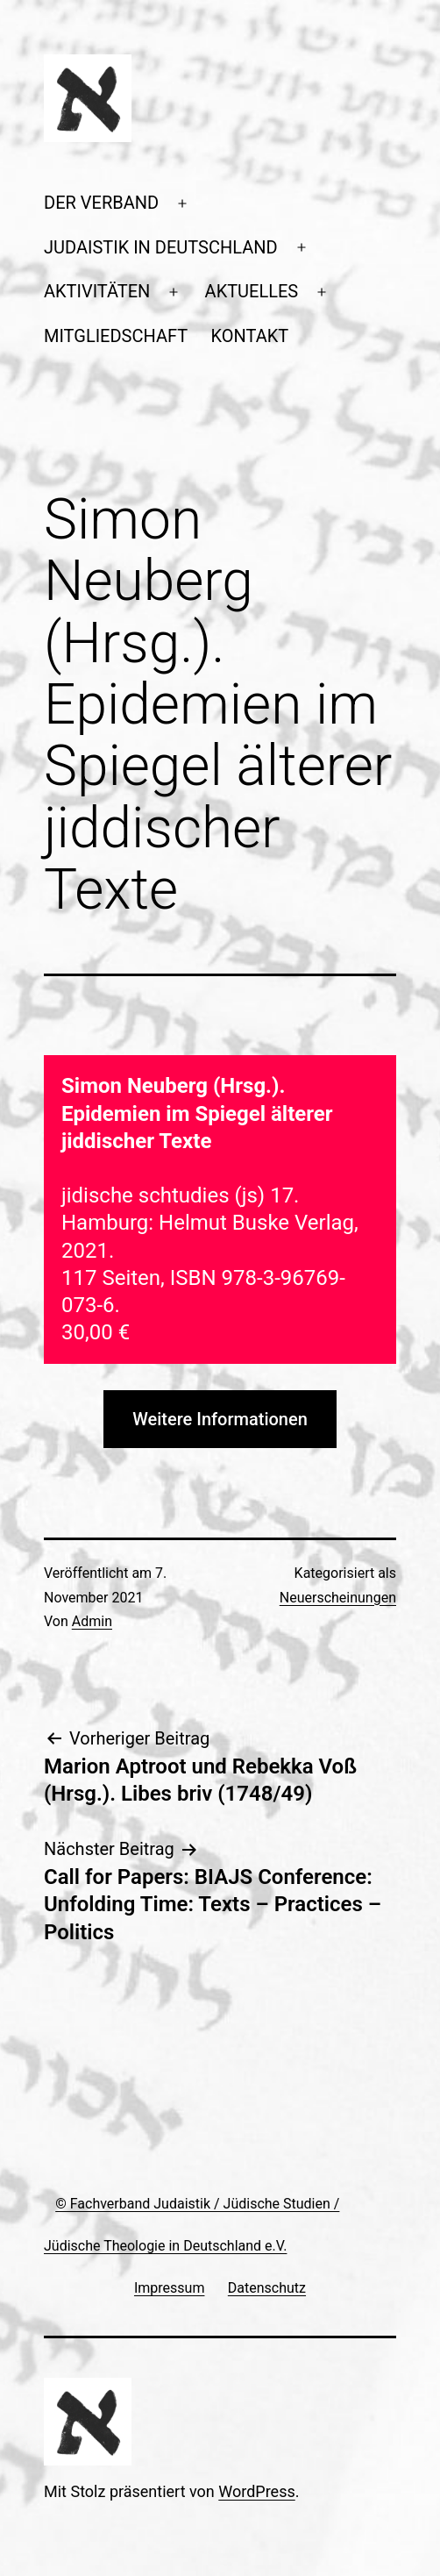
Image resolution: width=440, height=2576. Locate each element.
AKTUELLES (252, 291)
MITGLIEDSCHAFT (116, 335)
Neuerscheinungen (338, 1597)
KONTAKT (250, 335)
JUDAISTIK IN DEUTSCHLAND (161, 247)
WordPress (256, 2491)
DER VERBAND (101, 202)
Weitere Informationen (220, 1419)
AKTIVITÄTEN (97, 291)
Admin (92, 1621)
